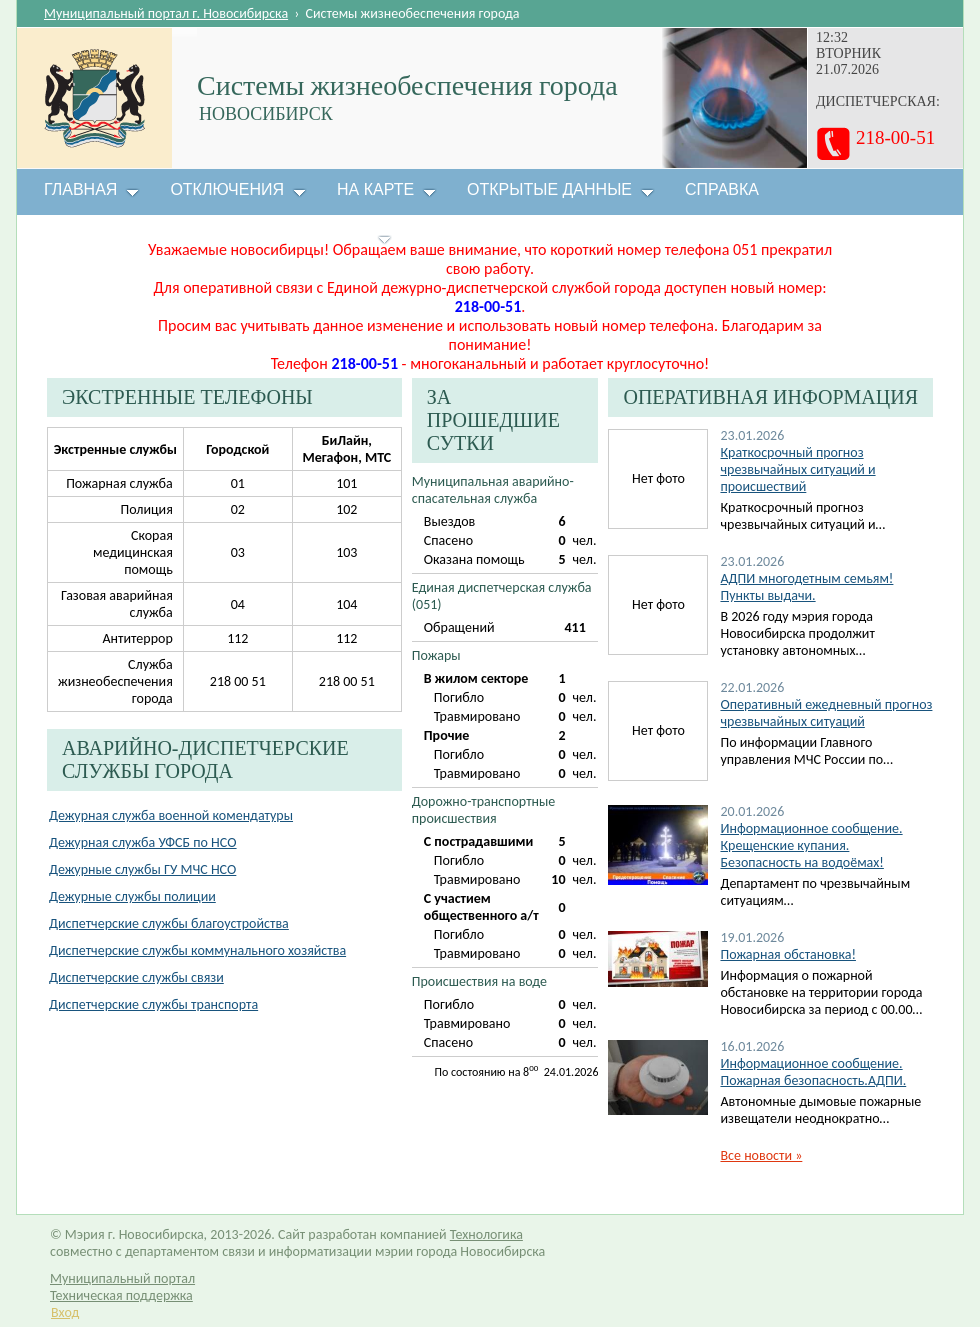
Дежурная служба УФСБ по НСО (143, 842)
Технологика (486, 1234)
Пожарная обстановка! (787, 954)
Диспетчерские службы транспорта (153, 1004)
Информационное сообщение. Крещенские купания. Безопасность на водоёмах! (811, 845)
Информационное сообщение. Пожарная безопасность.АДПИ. (813, 1072)
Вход (65, 1312)
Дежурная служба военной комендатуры (171, 815)
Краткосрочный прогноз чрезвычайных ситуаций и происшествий (797, 469)
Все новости (761, 1155)
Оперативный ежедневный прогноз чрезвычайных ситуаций (826, 713)
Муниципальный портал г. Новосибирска (166, 13)
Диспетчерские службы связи (136, 977)
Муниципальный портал (122, 1278)
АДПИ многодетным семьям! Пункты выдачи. (806, 587)
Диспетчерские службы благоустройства (169, 923)
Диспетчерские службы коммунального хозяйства (197, 950)
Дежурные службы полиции (132, 896)
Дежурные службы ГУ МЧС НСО (142, 869)
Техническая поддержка (121, 1295)
